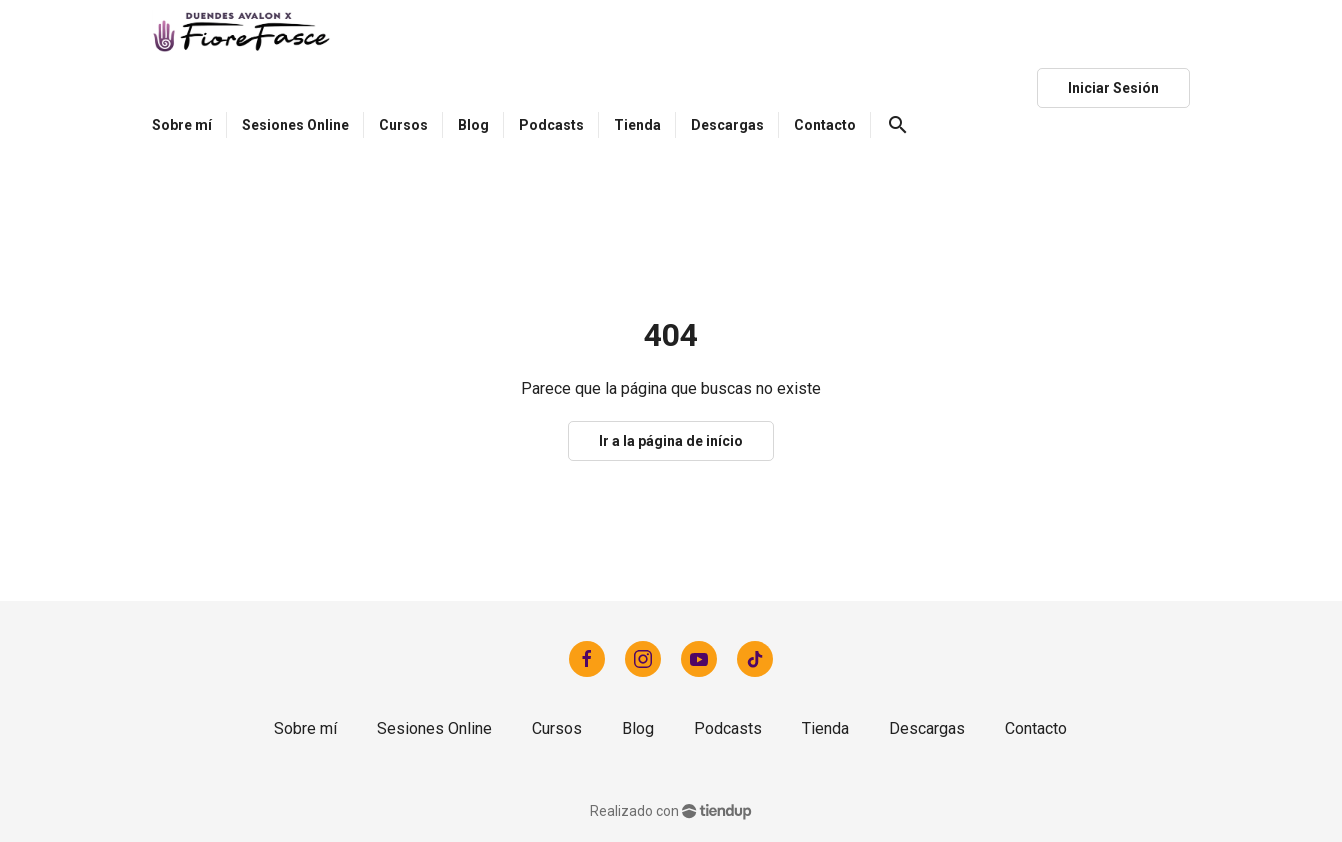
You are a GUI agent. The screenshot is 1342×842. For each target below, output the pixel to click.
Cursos (557, 728)
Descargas (927, 728)
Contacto (1036, 728)
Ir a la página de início (671, 441)
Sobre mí (305, 728)
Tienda (825, 728)
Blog (638, 728)
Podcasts (728, 728)
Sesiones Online (434, 728)
